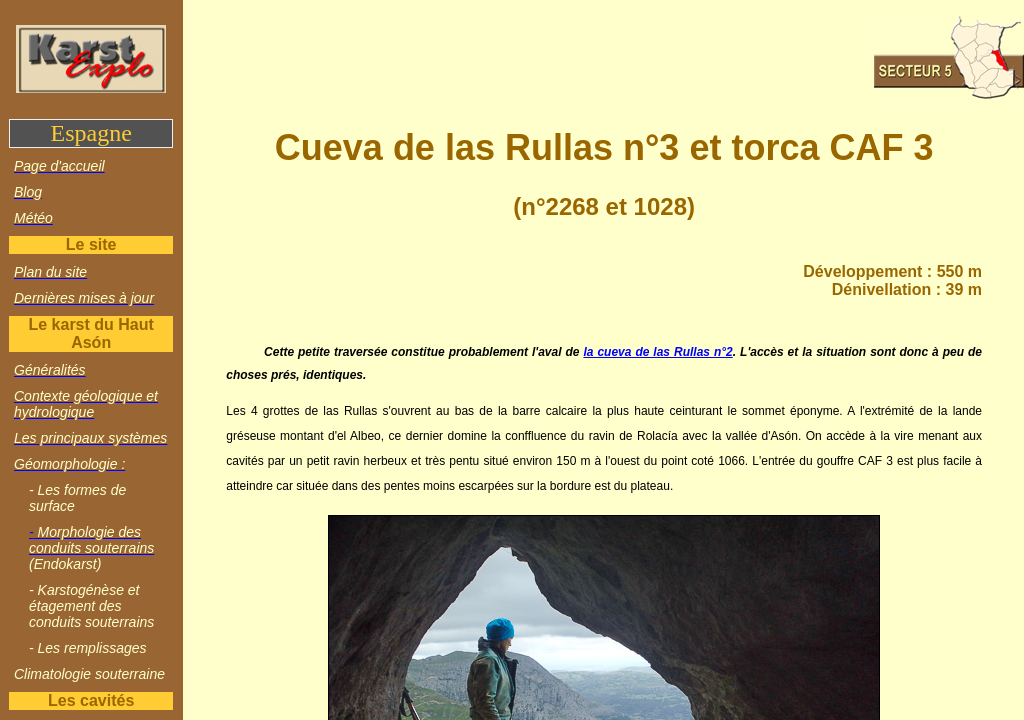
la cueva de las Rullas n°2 (657, 352)
